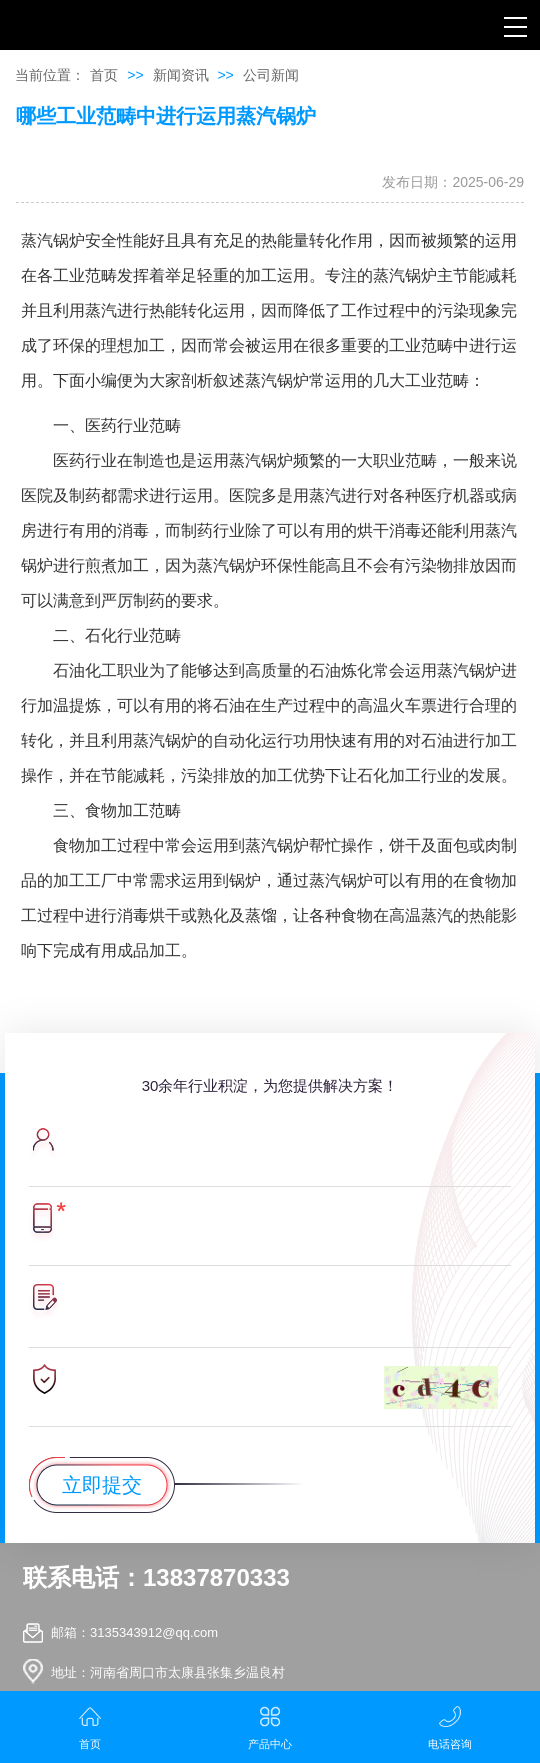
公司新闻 (271, 75)
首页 (104, 75)
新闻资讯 (181, 75)
